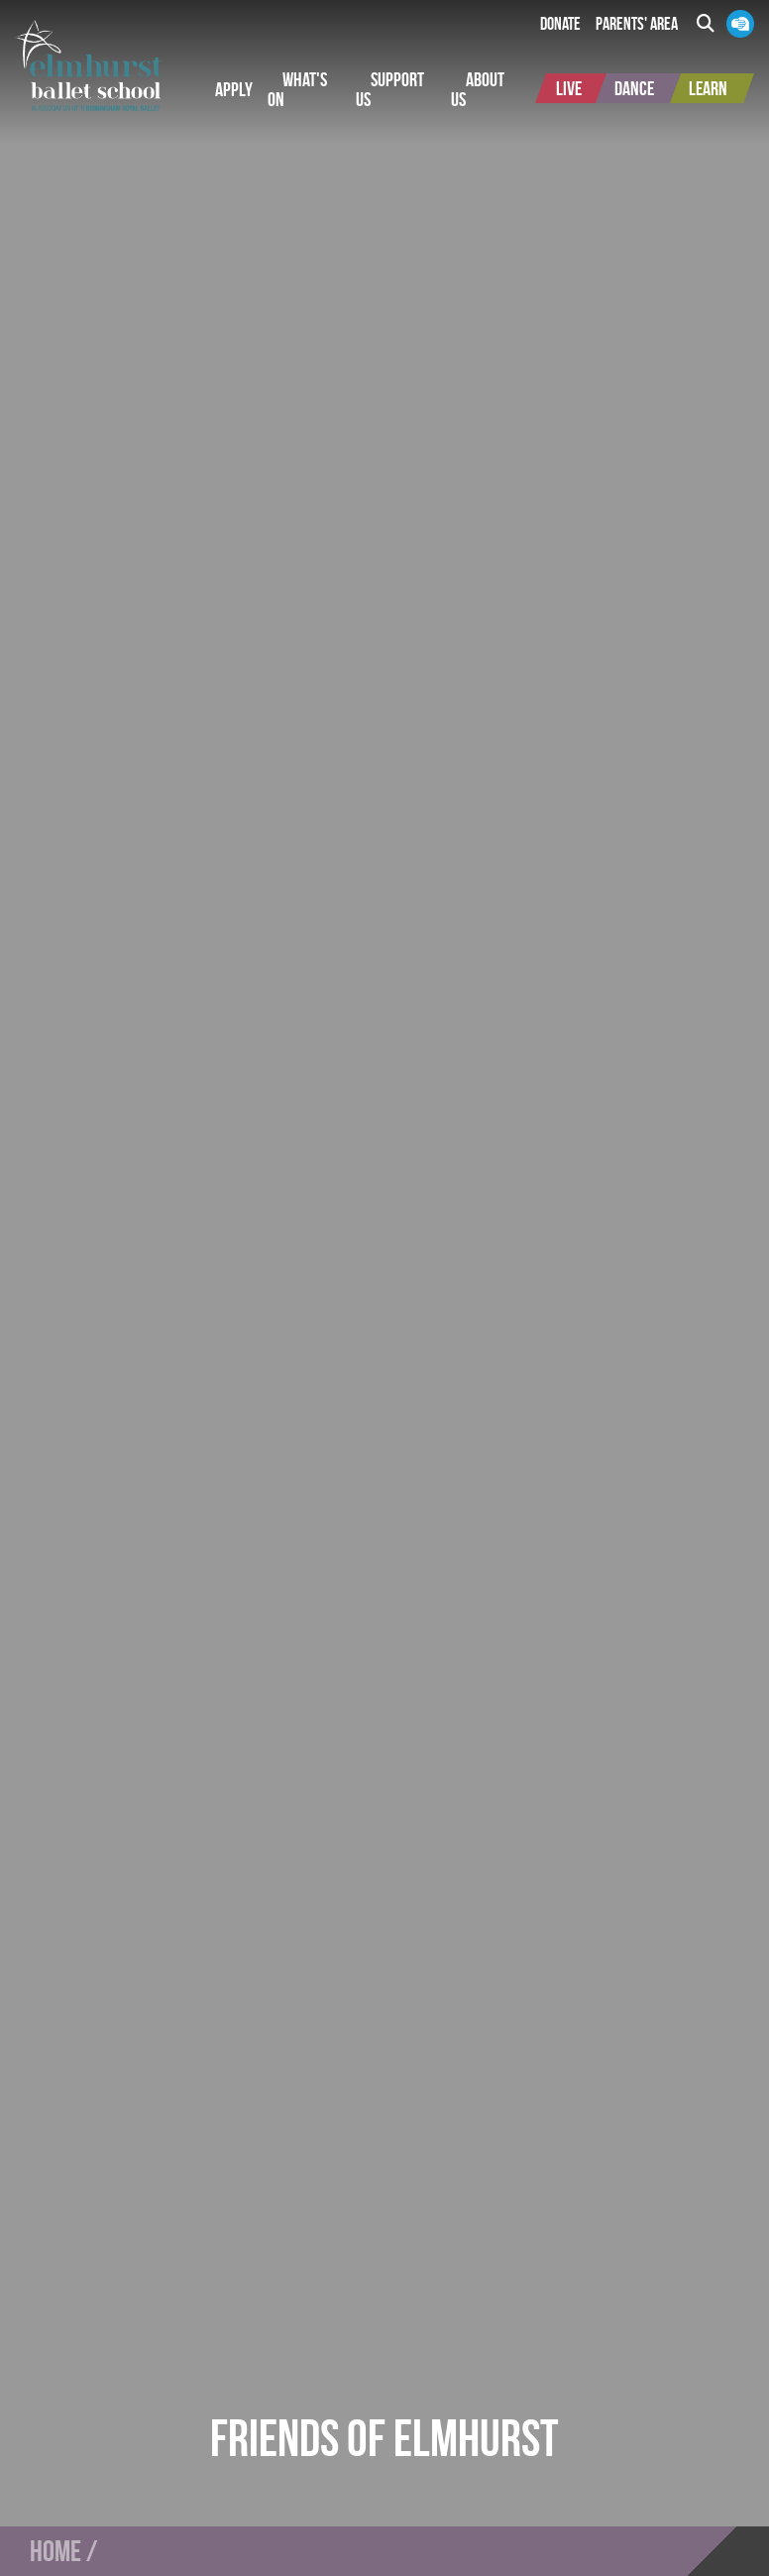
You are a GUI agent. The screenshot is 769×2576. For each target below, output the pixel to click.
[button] (234, 89)
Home (55, 2551)
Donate (560, 24)
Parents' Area (637, 24)
